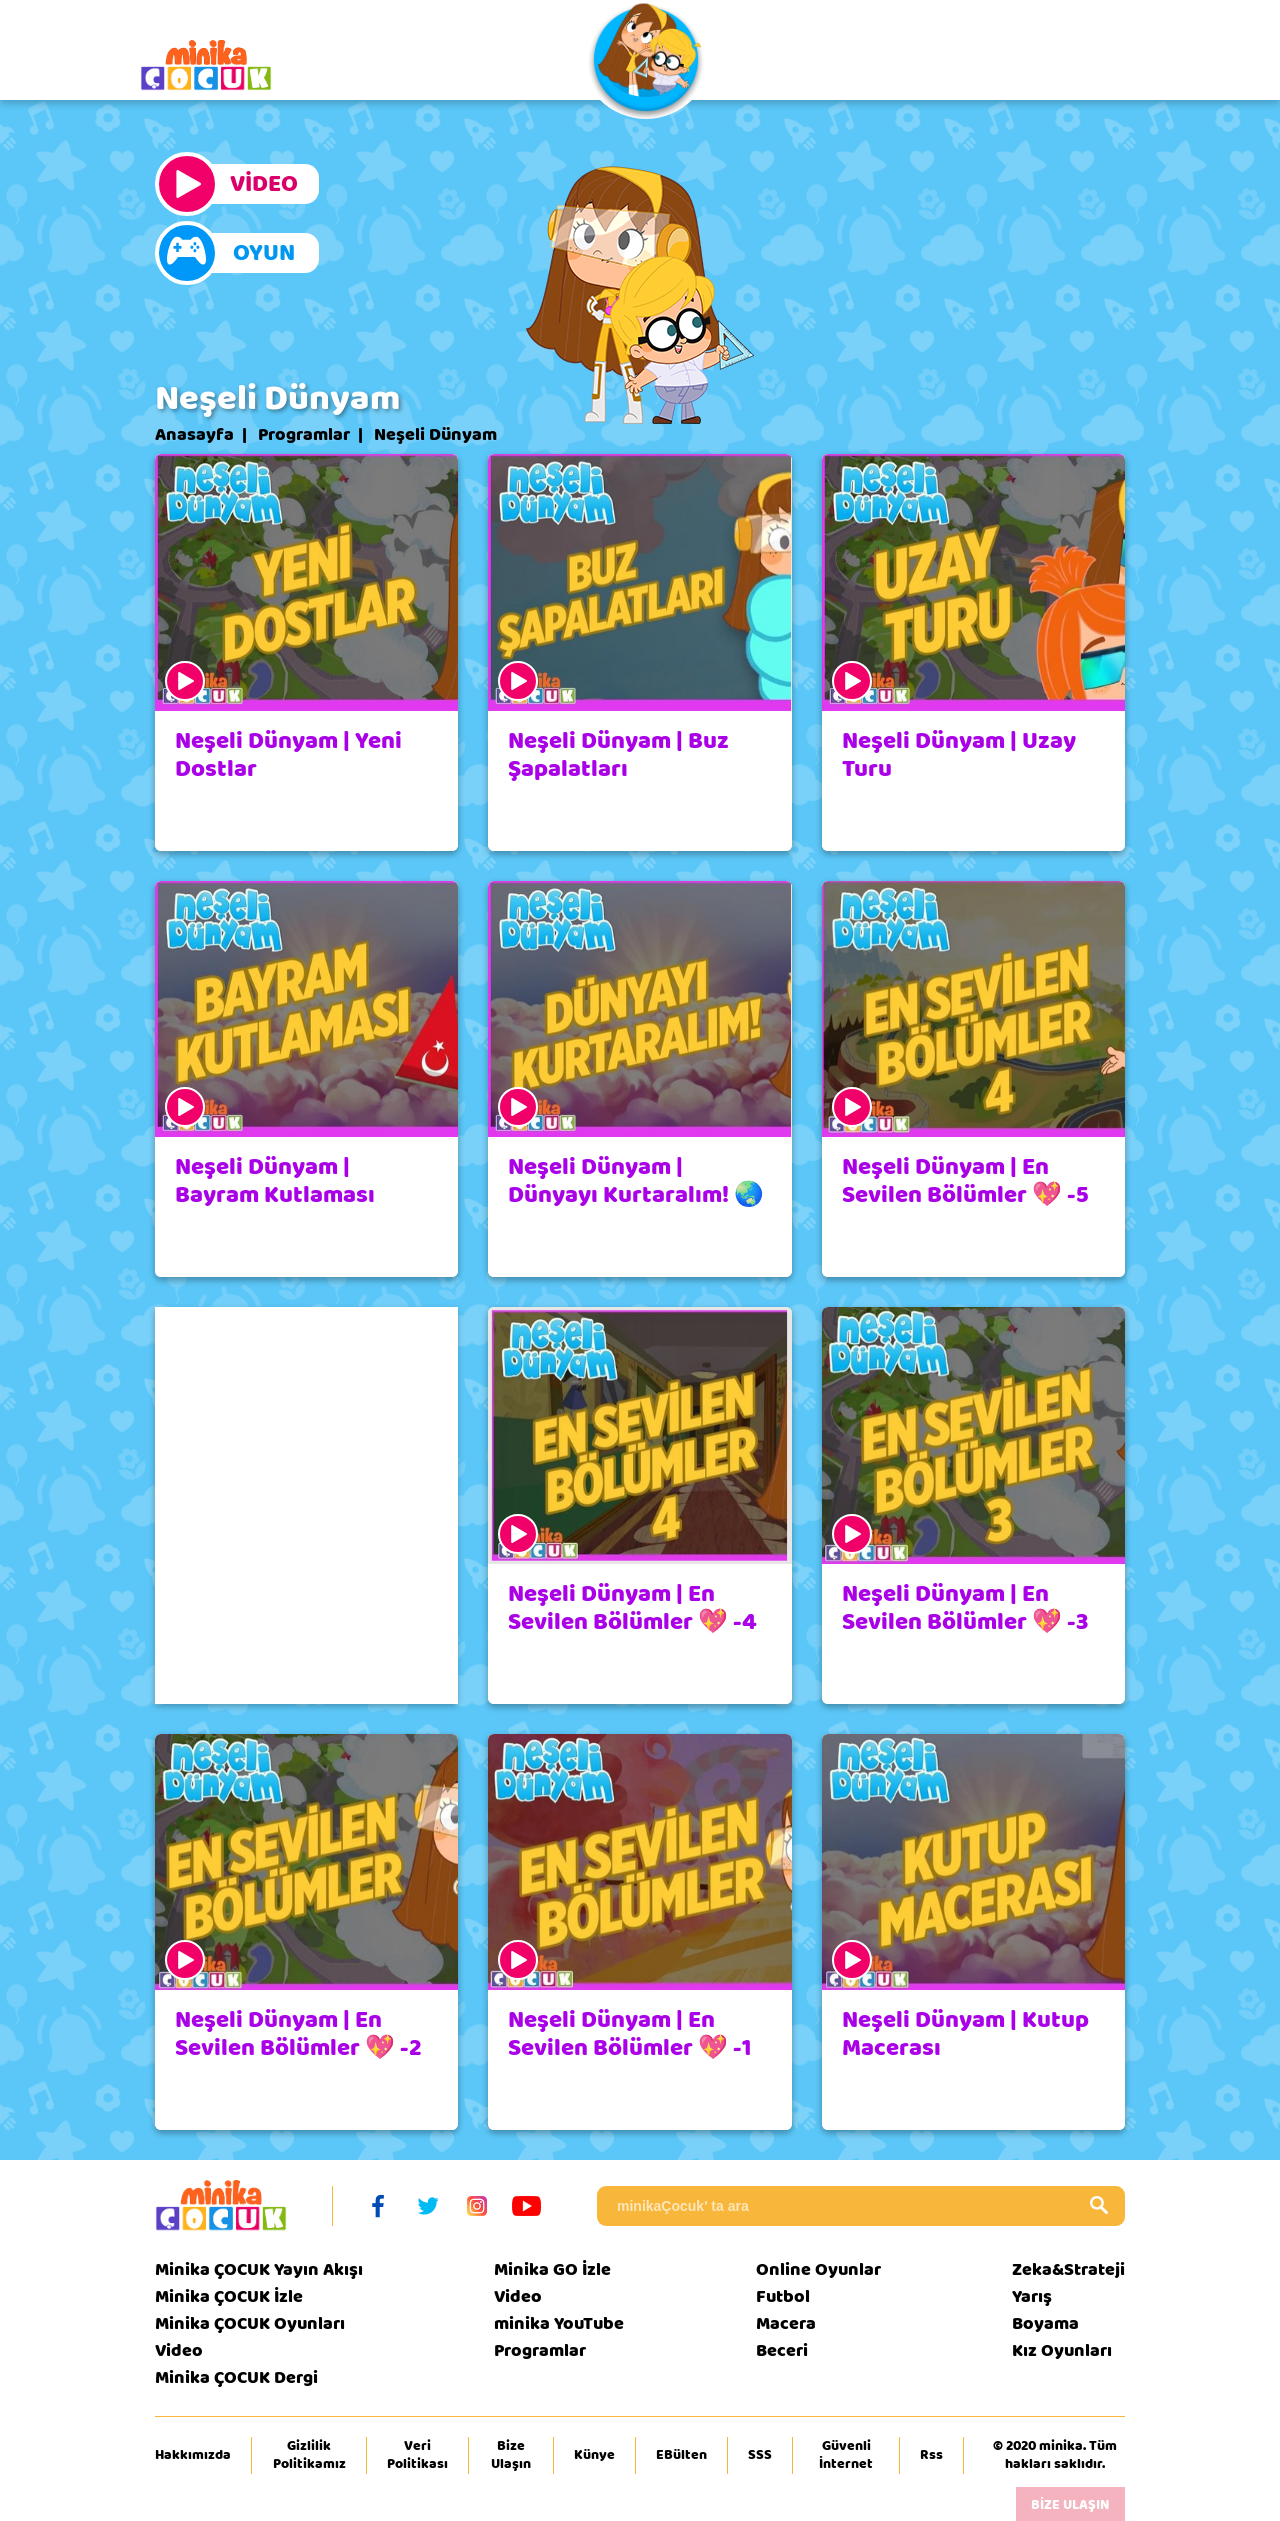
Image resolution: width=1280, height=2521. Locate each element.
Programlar (304, 435)
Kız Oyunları (1062, 2350)
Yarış (1032, 2296)
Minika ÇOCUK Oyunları (250, 2323)
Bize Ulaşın (511, 2455)
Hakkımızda (193, 2455)
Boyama (1045, 2323)
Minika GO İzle (552, 2269)
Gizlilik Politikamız (309, 2455)
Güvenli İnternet (846, 2455)
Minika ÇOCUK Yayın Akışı (259, 2269)
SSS (760, 2455)
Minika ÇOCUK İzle (229, 2296)
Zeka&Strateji (1068, 2269)
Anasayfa (194, 435)
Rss (931, 2455)
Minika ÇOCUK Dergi (236, 2377)
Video (179, 2350)
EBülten (681, 2455)
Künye (594, 2455)
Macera (786, 2323)
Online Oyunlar (818, 2269)
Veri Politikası (417, 2455)
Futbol (783, 2296)
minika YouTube (559, 2323)
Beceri (782, 2350)
